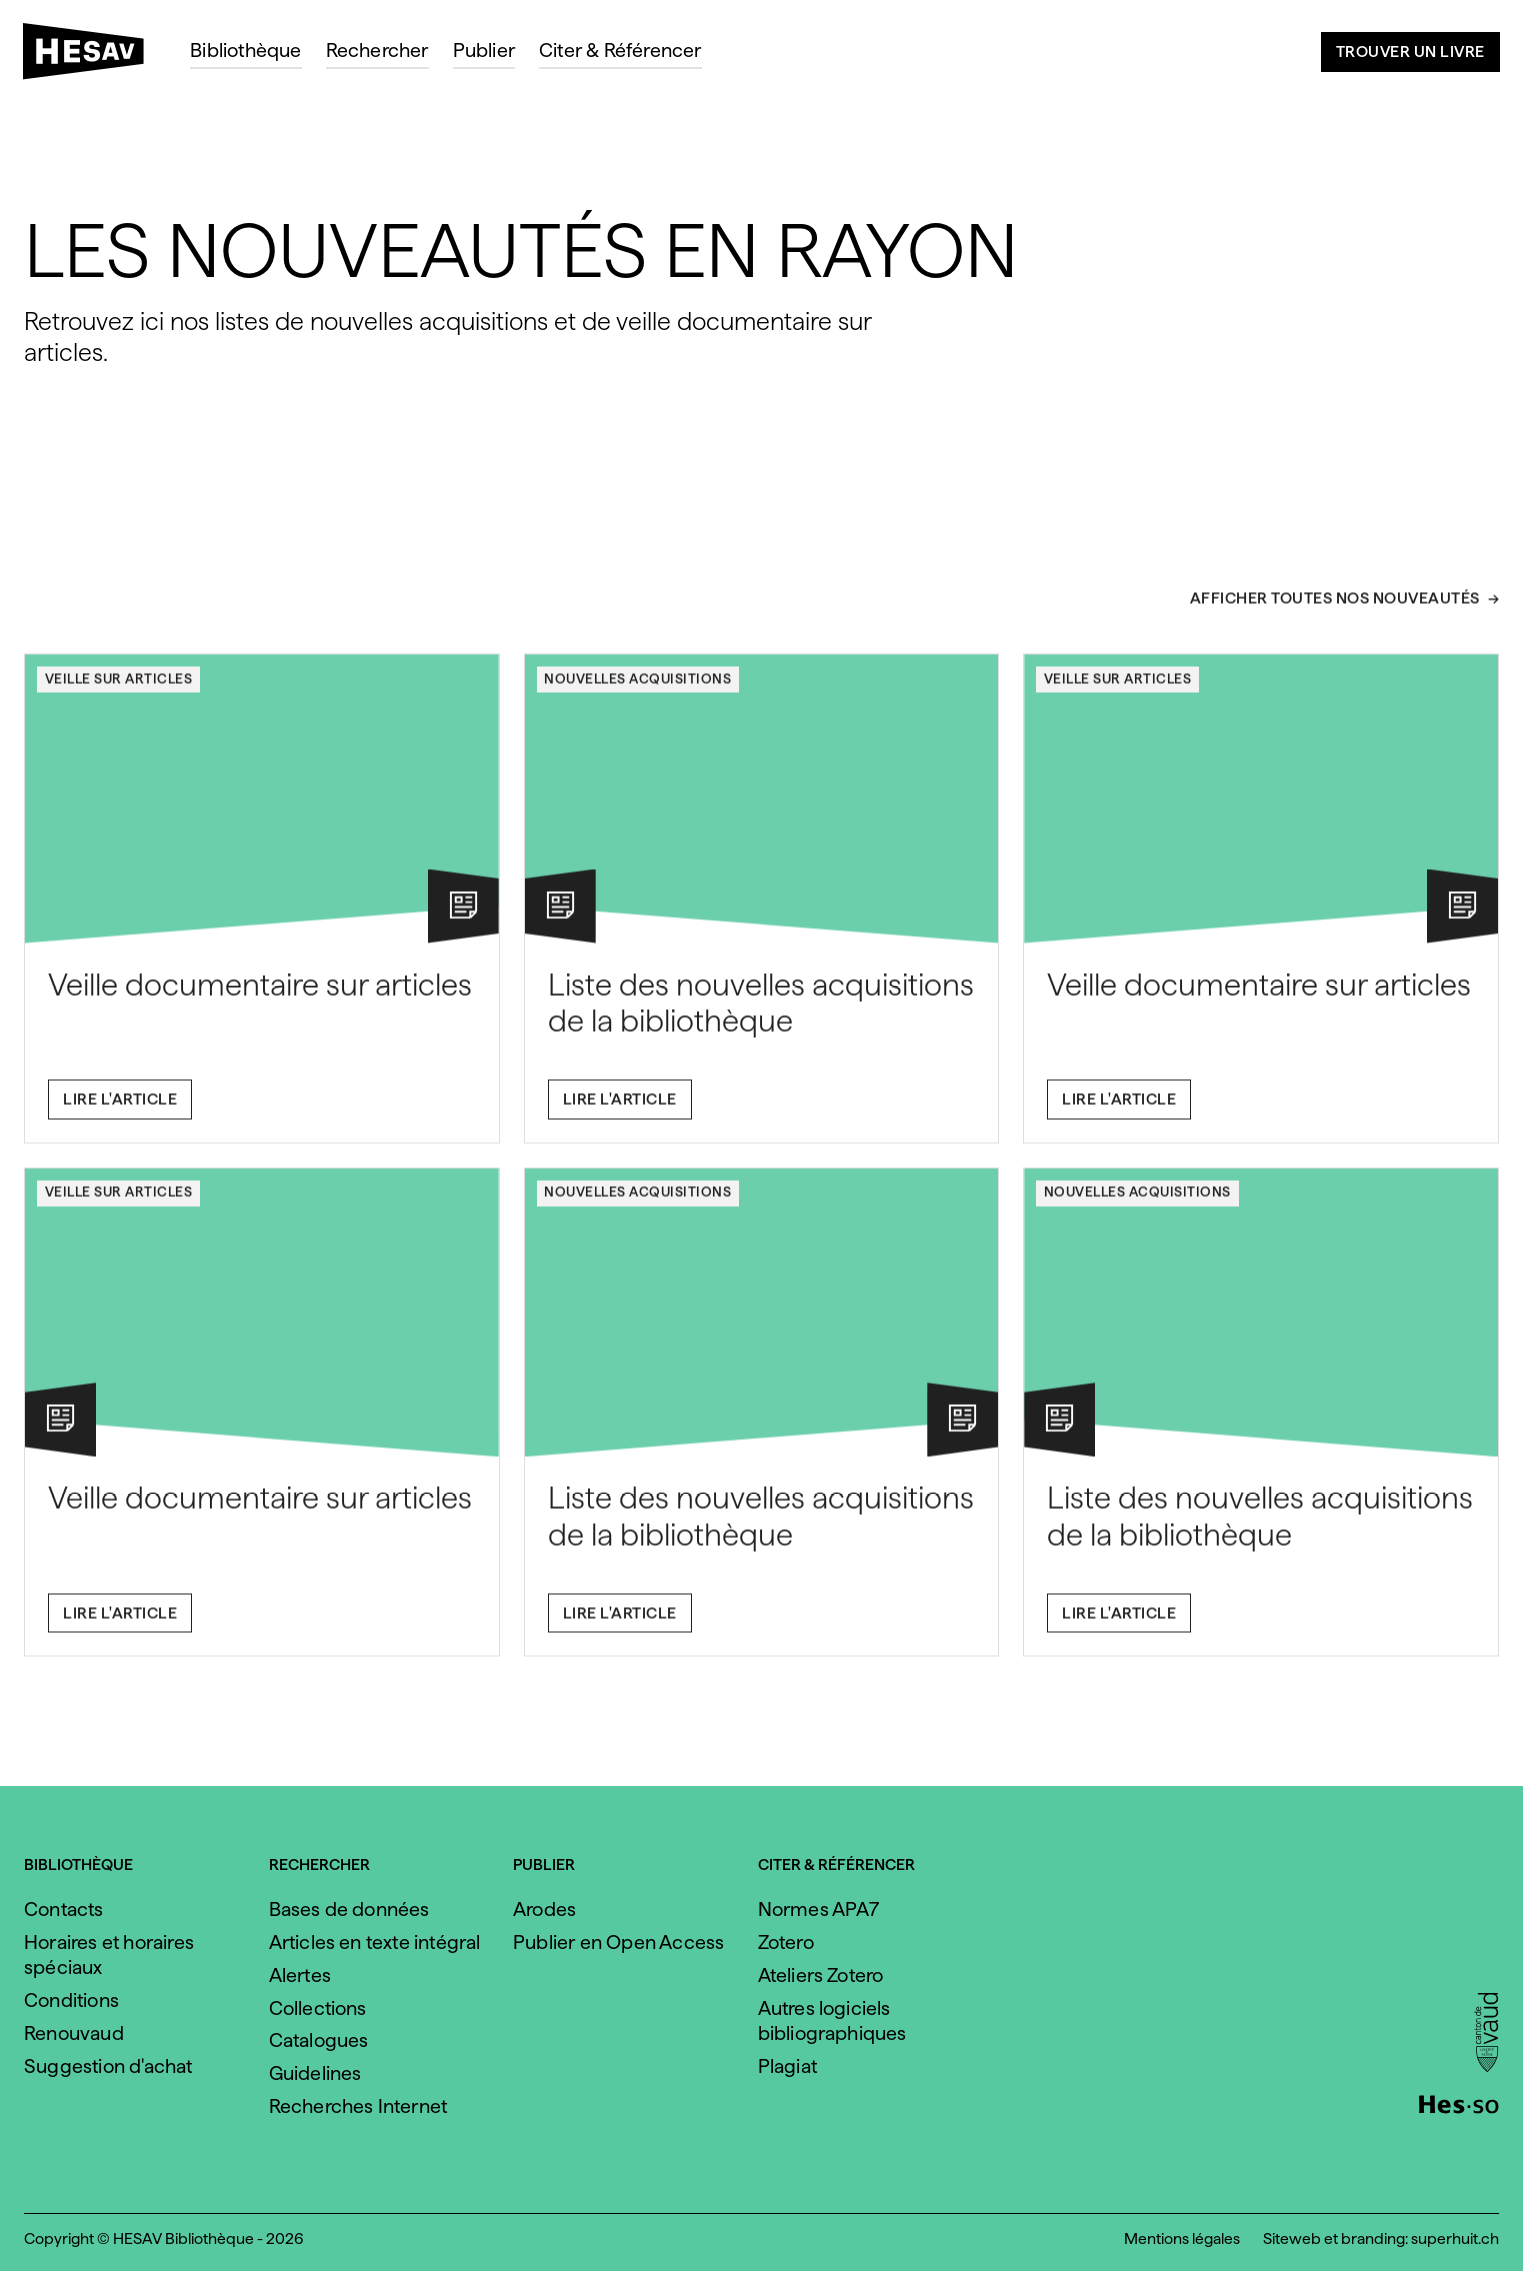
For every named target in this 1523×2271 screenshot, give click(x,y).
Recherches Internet (358, 2106)
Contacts (64, 1909)
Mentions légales (1182, 2238)
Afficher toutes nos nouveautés (1335, 609)
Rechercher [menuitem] (377, 50)
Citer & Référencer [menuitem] (620, 50)
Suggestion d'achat (108, 2066)
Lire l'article (120, 1108)
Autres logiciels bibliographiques (832, 2020)
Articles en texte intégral (375, 1942)
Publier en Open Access (618, 1942)
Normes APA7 (819, 1909)
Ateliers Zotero (821, 1975)
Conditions (71, 2000)
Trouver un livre (1410, 51)
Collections (318, 2008)
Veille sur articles (119, 688)
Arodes (544, 1909)
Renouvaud (74, 2033)
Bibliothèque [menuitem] (245, 50)
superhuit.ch (1455, 2238)
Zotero (786, 1942)
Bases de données (349, 1909)
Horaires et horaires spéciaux (109, 1954)
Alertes (300, 1975)
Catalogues (319, 2040)
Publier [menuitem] (484, 50)
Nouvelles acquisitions (637, 688)
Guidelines (315, 2073)
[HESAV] (91, 57)
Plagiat (787, 2066)
